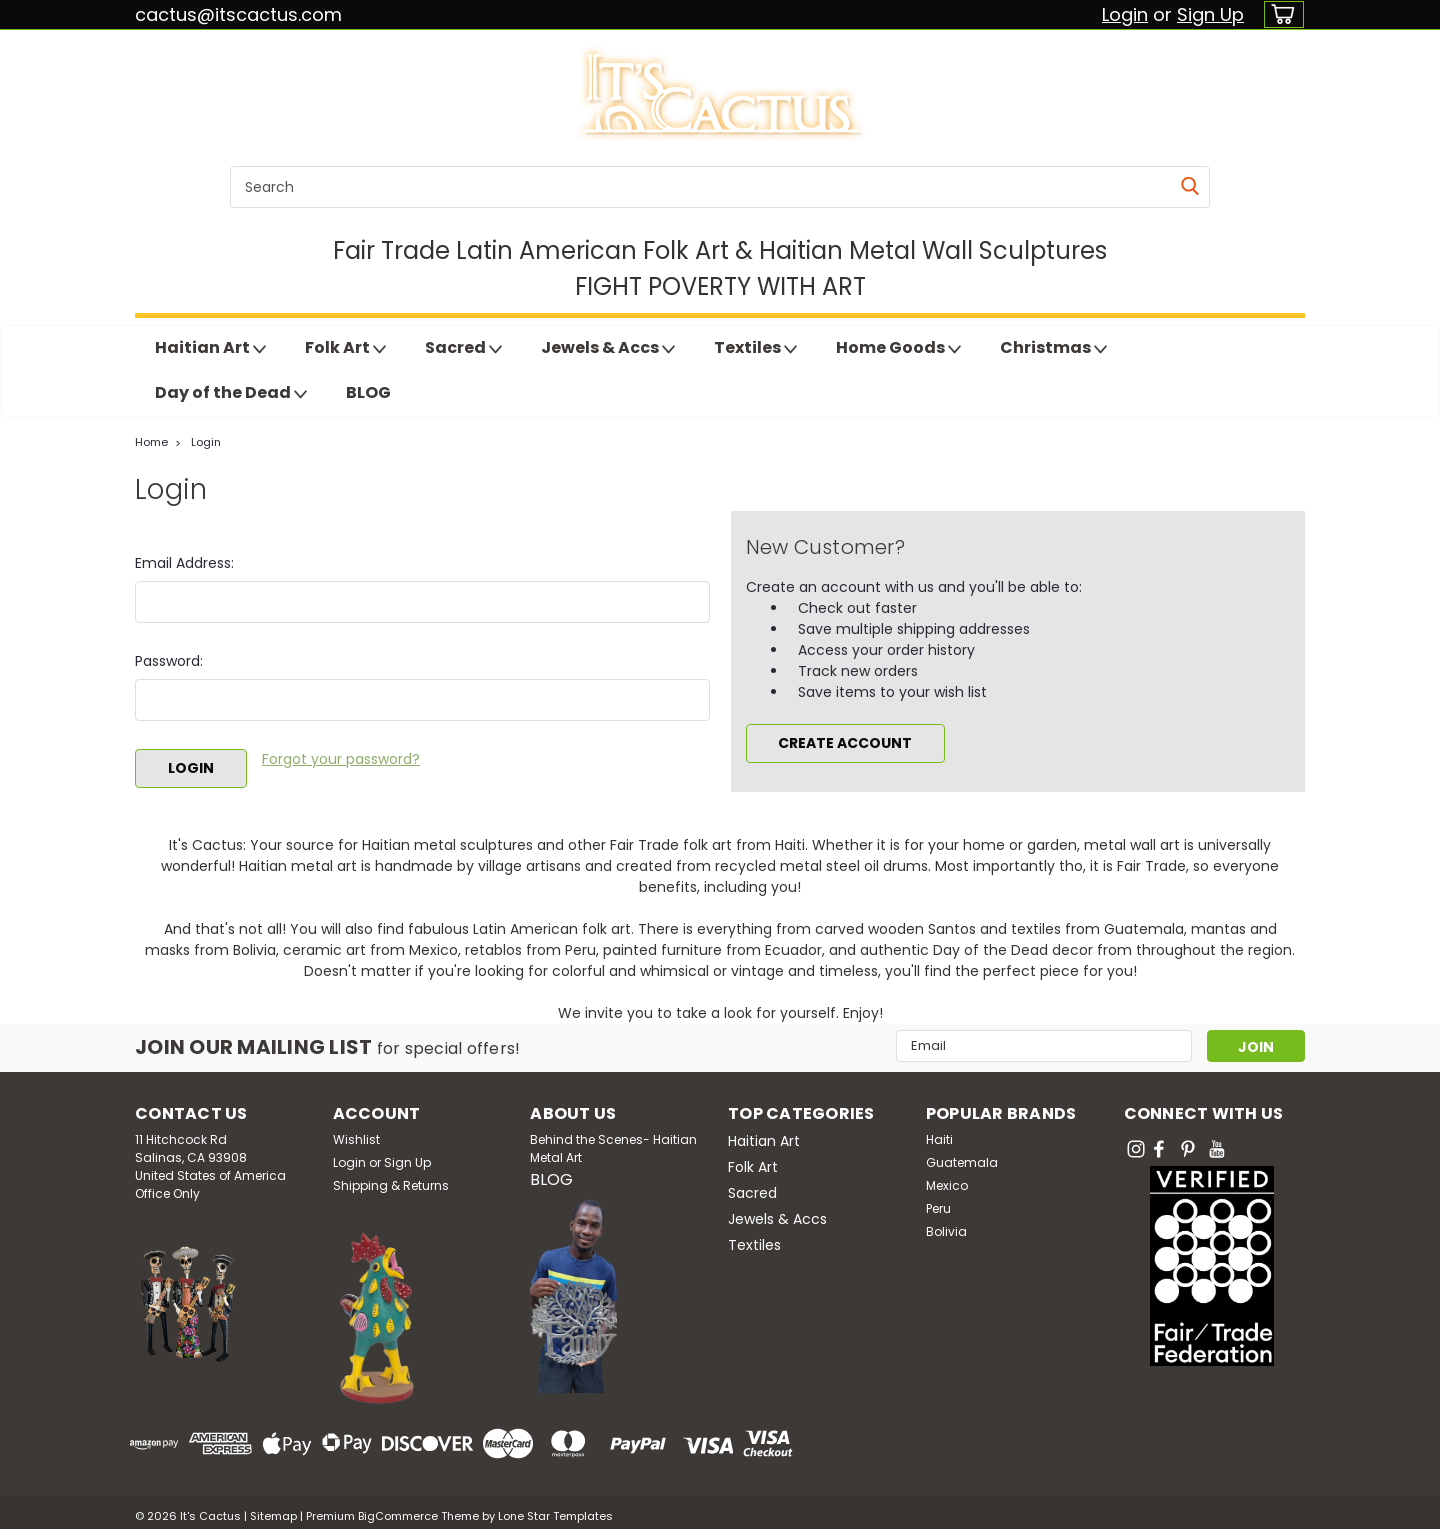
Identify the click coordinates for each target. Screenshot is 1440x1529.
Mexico (947, 1178)
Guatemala (962, 1155)
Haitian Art (210, 348)
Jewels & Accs (608, 348)
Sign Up (1210, 14)
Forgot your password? (341, 759)
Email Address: (184, 563)
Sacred (463, 348)
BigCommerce (398, 1509)
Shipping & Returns (391, 1178)
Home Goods (898, 348)
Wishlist (356, 1132)
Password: (169, 661)
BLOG (368, 392)
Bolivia (946, 1224)
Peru (938, 1201)
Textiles (755, 348)
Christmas (1053, 348)
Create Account (845, 743)
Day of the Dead (231, 393)
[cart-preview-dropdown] (1279, 14)
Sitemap (273, 1509)
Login (1125, 14)
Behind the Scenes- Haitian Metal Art (613, 1141)
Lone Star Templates (555, 1509)
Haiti (939, 1132)
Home (151, 442)
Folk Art (345, 348)
